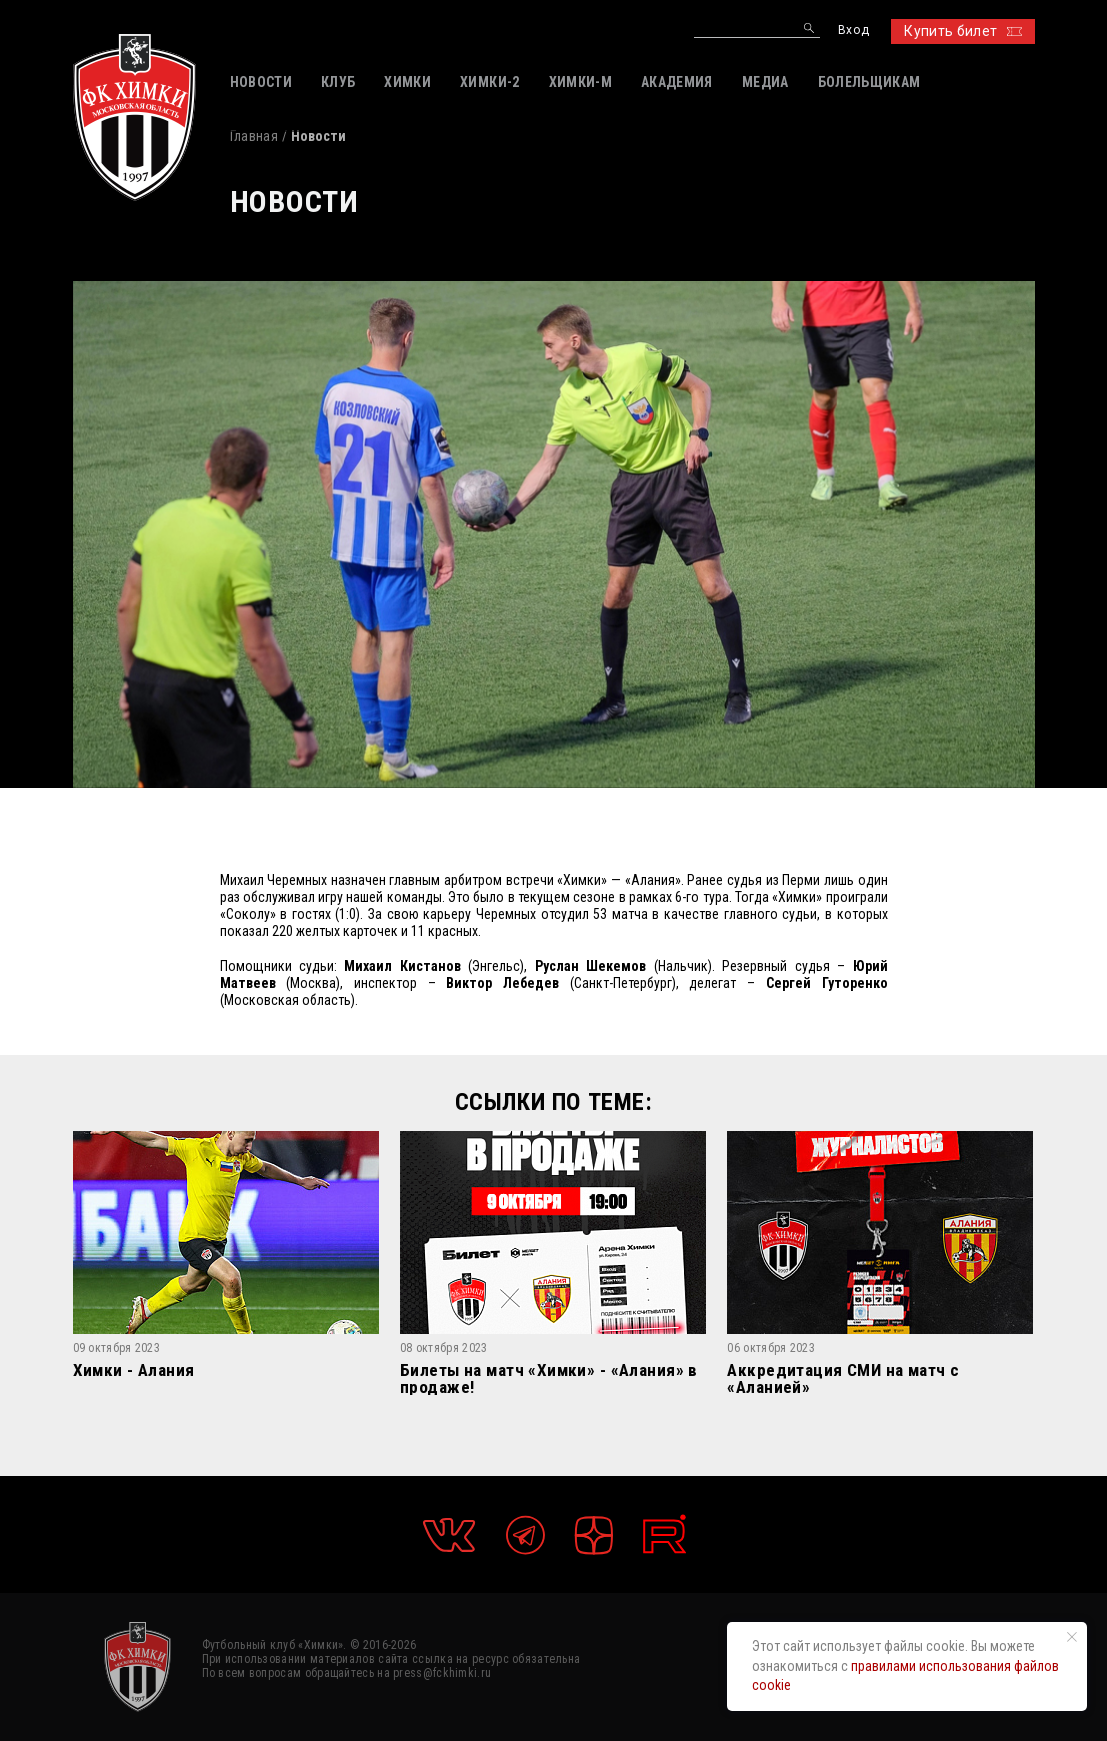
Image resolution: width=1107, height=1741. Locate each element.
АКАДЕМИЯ (677, 82)
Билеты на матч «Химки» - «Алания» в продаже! (549, 1378)
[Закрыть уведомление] (1072, 1637)
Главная (254, 136)
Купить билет (962, 31)
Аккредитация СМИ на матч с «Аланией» (843, 1378)
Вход (853, 30)
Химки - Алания (134, 1371)
